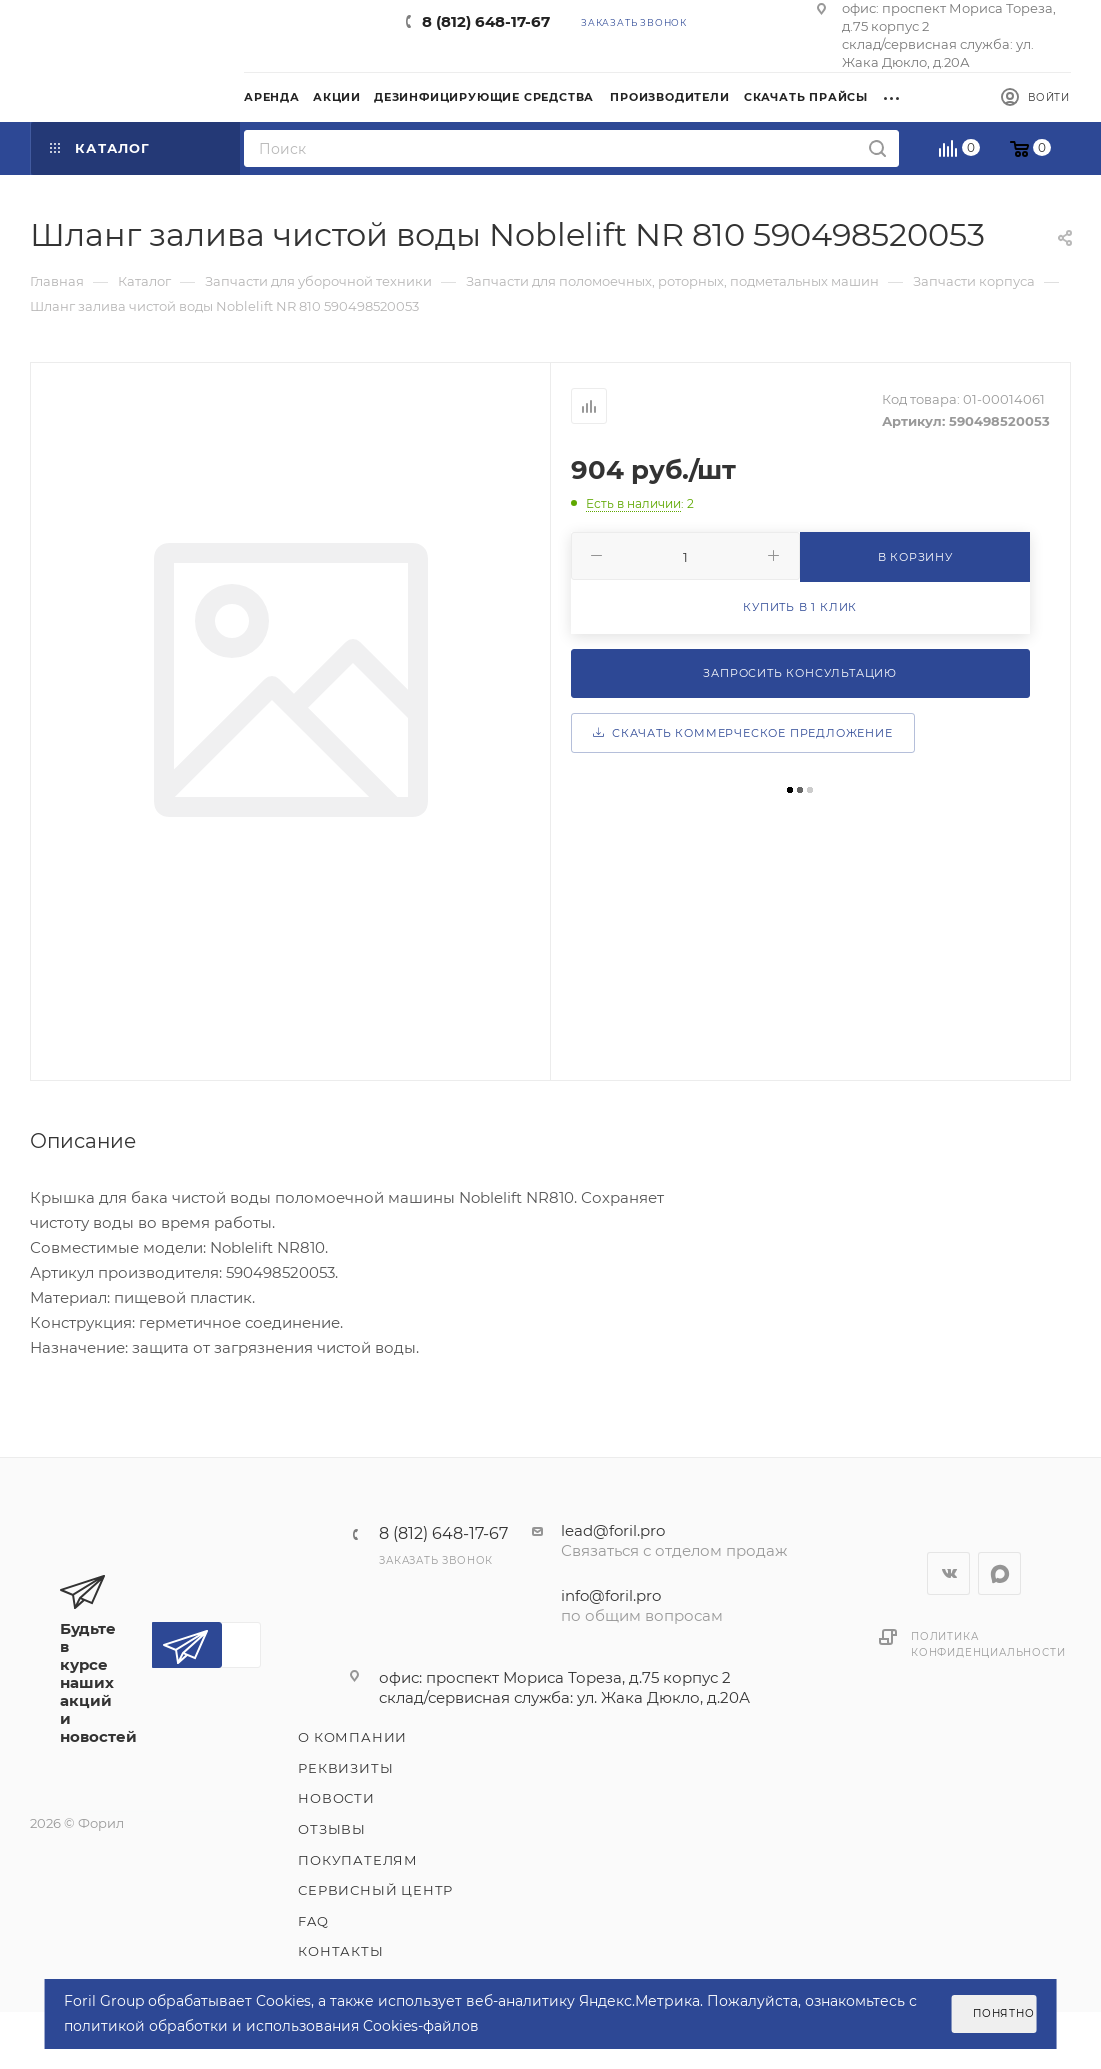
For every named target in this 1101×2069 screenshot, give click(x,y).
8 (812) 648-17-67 (486, 21)
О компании (352, 1737)
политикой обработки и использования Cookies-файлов (271, 2026)
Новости (336, 1798)
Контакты (340, 1951)
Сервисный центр (375, 1890)
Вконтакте (948, 1573)
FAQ (313, 1921)
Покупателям (358, 1860)
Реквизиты (345, 1768)
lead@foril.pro (613, 1530)
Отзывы (332, 1829)
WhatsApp (999, 1573)
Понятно (1004, 2013)
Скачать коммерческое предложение (743, 733)
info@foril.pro (611, 1595)
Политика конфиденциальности (988, 1644)
